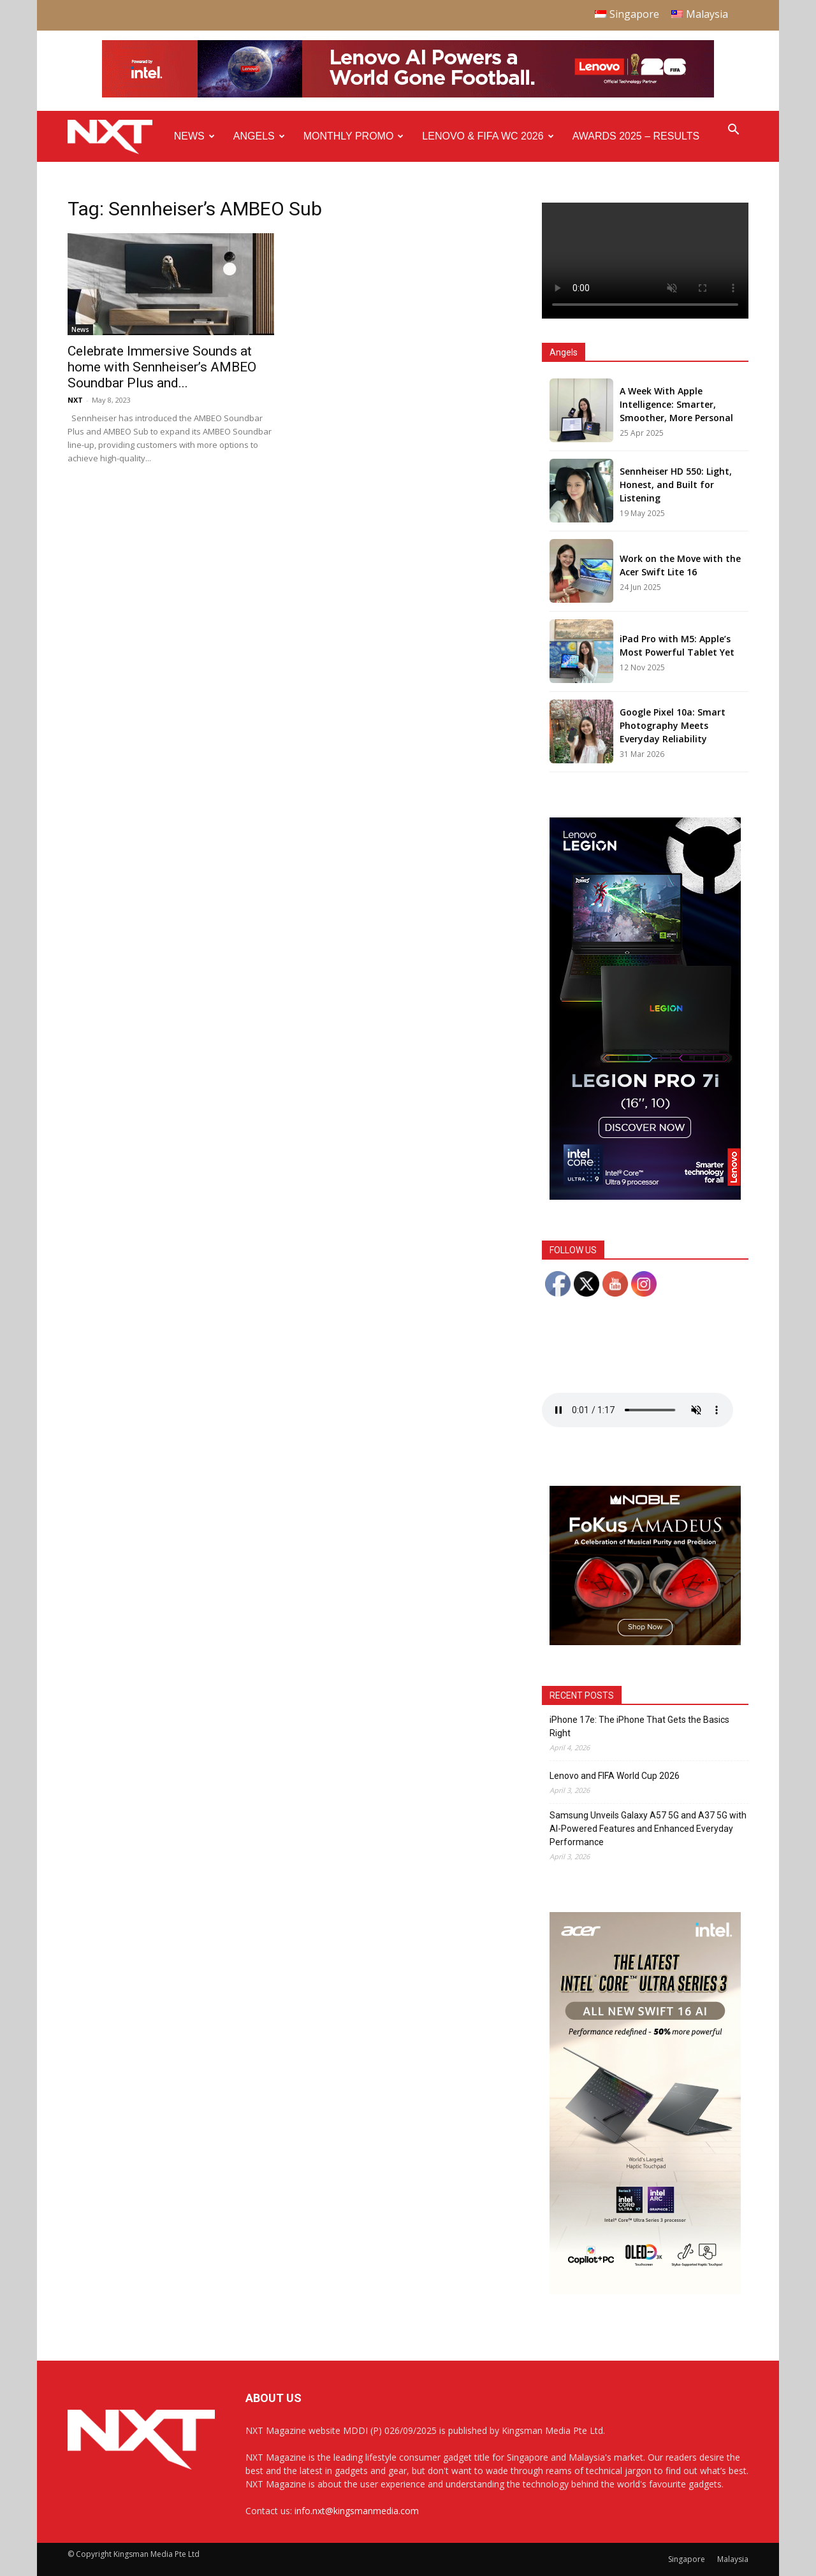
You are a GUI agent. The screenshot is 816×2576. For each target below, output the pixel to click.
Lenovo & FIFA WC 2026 (487, 136)
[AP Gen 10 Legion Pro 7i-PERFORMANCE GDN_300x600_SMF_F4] (645, 1196)
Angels (259, 136)
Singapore (686, 2559)
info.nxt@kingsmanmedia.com (357, 2511)
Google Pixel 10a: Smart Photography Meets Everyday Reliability (672, 725)
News (194, 136)
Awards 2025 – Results (635, 136)
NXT (75, 400)
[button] (733, 131)
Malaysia (732, 2559)
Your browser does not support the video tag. (645, 261)
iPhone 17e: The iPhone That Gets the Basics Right (639, 1726)
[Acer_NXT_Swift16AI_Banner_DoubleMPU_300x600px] (645, 2291)
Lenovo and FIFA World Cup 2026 (615, 1776)
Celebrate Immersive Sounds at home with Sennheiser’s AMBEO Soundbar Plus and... (162, 367)
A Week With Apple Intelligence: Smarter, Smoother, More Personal (676, 404)
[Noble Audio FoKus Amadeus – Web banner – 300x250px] (645, 1642)
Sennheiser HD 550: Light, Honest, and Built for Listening (676, 484)
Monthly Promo (353, 136)
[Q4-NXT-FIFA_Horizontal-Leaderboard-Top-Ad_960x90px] (408, 94)
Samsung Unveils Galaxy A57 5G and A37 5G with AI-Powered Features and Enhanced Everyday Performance (648, 1828)
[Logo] (116, 136)
